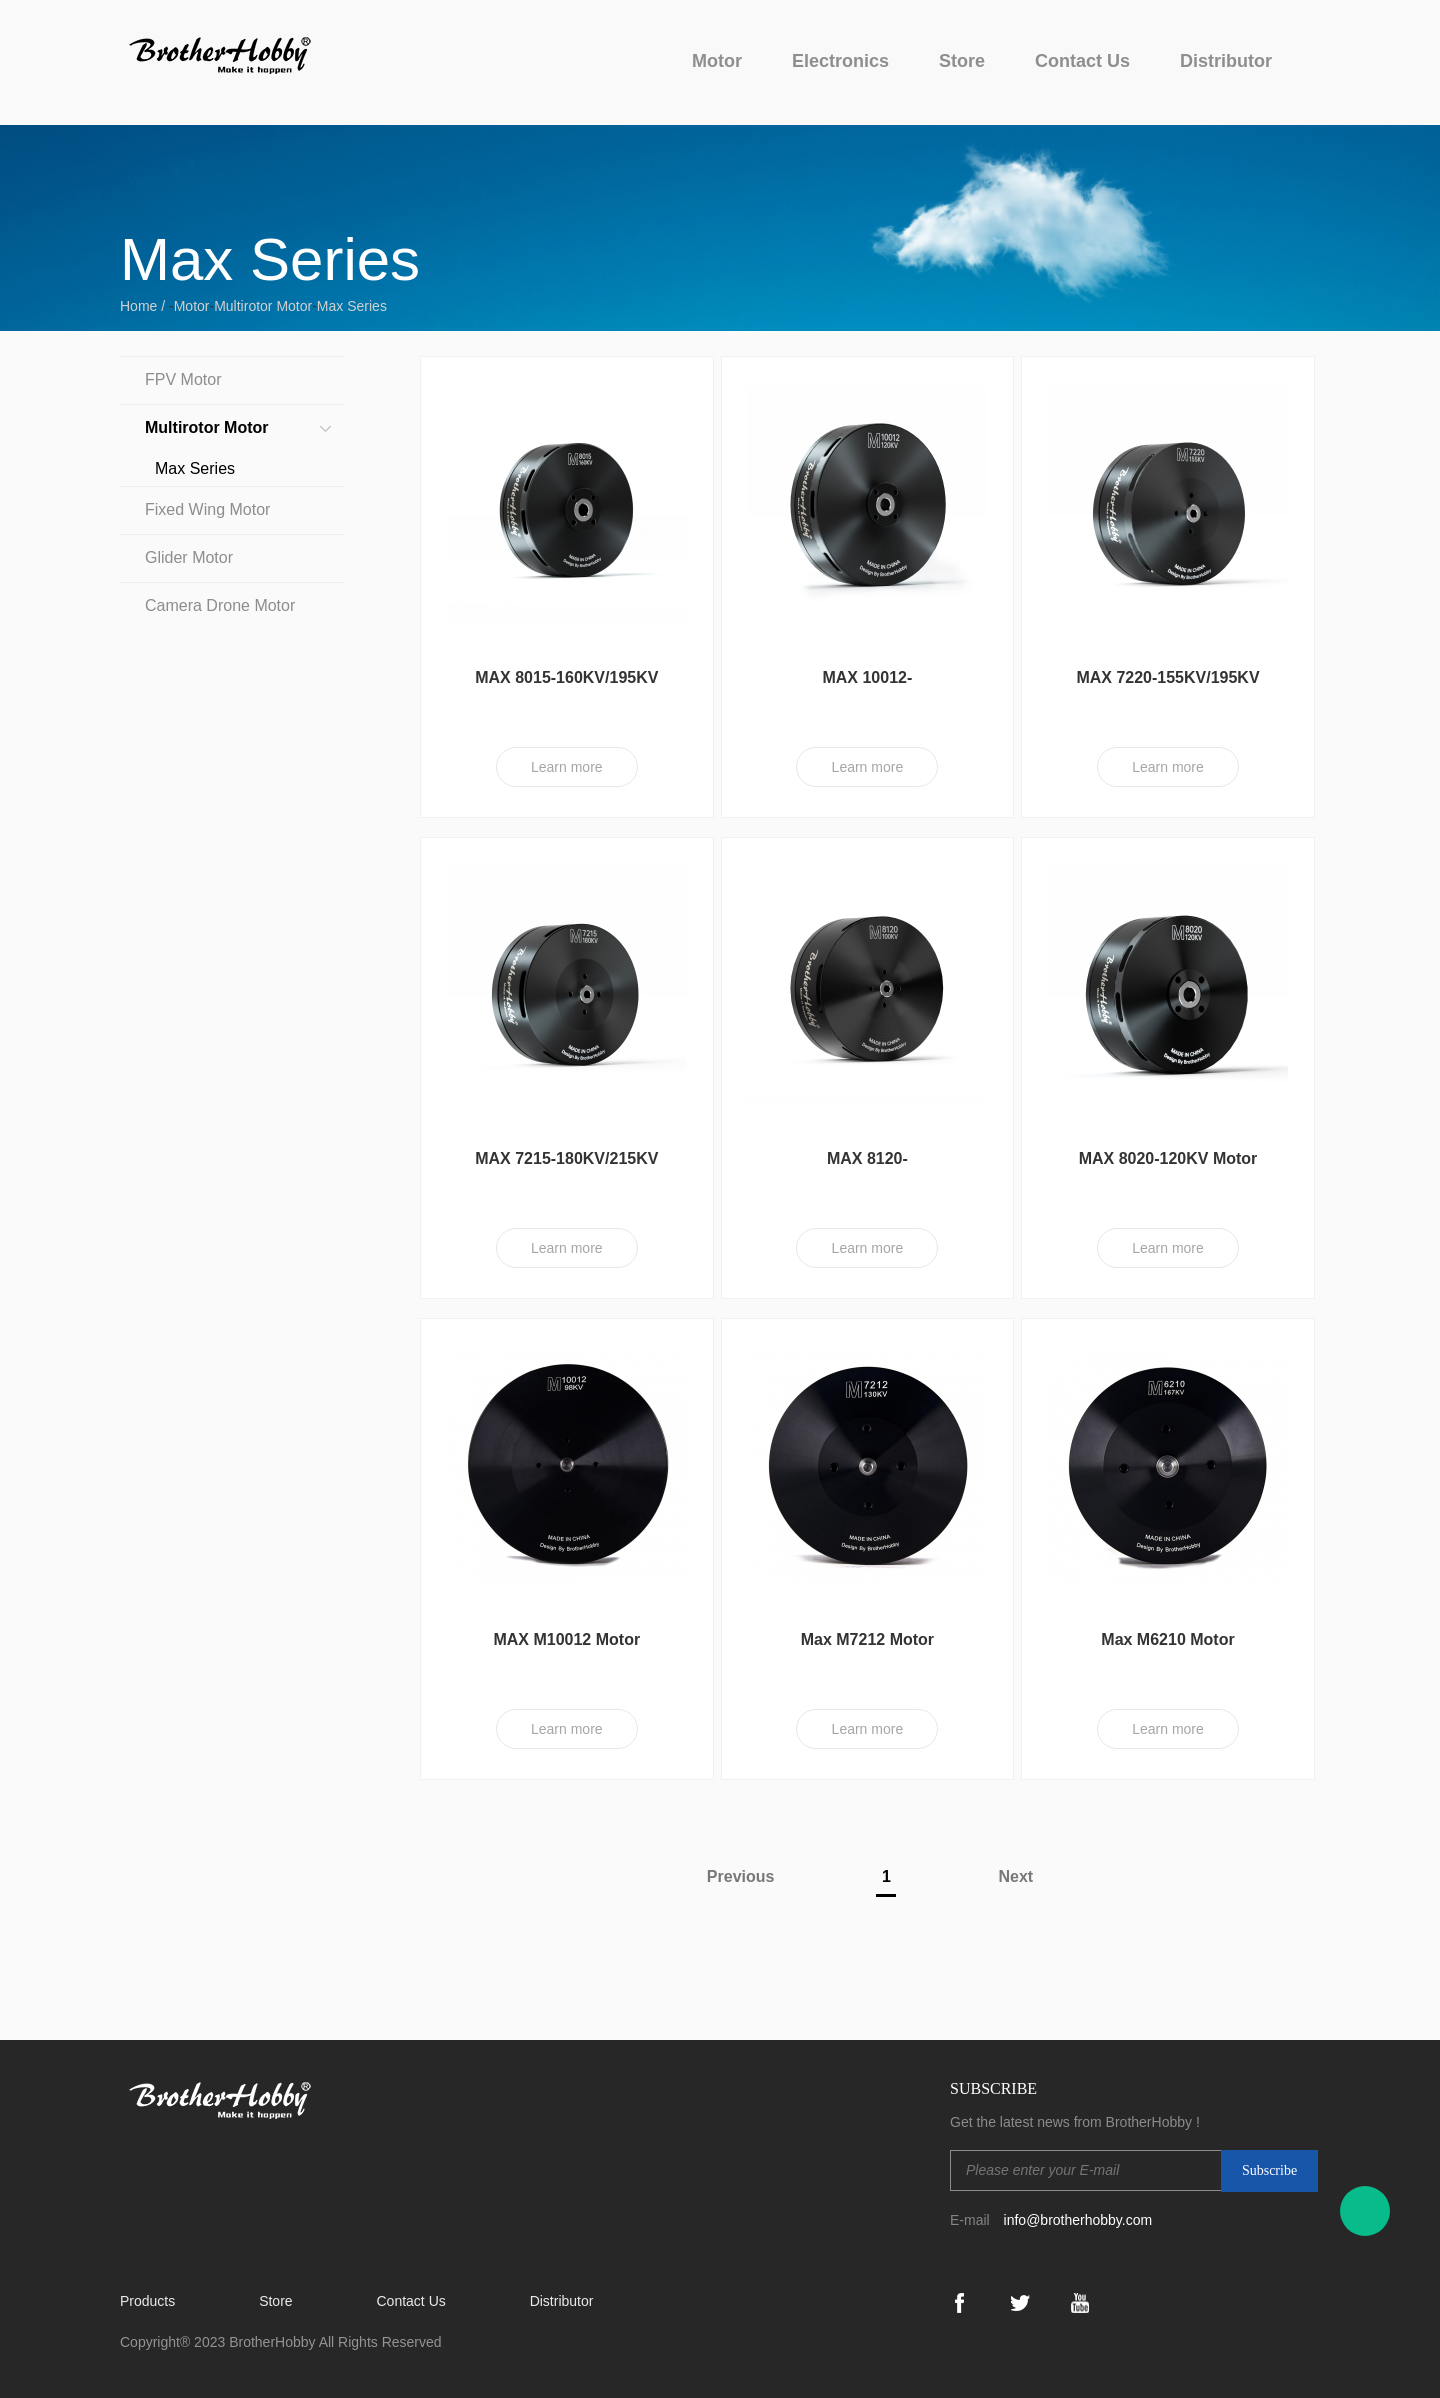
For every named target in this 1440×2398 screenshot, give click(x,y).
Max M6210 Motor (1167, 1639)
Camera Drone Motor (220, 605)
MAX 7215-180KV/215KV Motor (566, 1167)
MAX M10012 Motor (566, 1639)
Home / (144, 306)
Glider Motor (189, 557)
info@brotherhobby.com (1078, 2220)
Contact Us (1082, 61)
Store (962, 61)
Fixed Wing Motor (207, 509)
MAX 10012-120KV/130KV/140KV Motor (867, 686)
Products (147, 2301)
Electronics (840, 61)
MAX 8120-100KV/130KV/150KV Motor (867, 1167)
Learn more (567, 767)
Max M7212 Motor (867, 1639)
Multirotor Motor (263, 306)
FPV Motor (183, 379)
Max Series (352, 306)
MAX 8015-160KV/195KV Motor (566, 686)
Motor (717, 61)
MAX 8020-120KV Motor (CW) (1168, 1167)
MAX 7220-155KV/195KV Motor (1167, 686)
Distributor (1226, 61)
